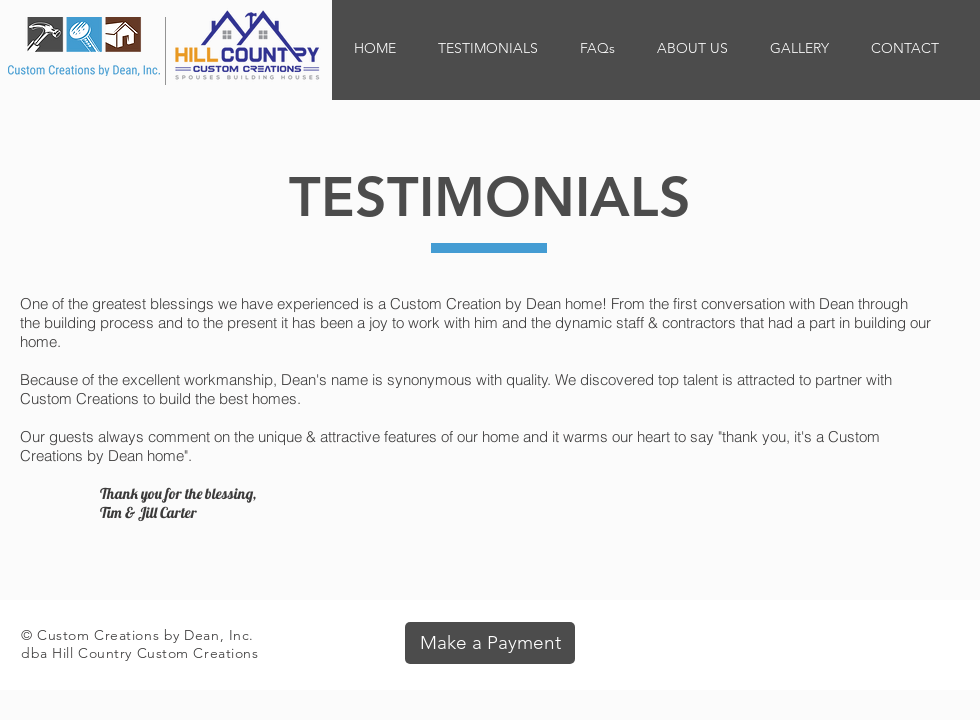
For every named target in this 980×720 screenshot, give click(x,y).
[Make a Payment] (490, 643)
